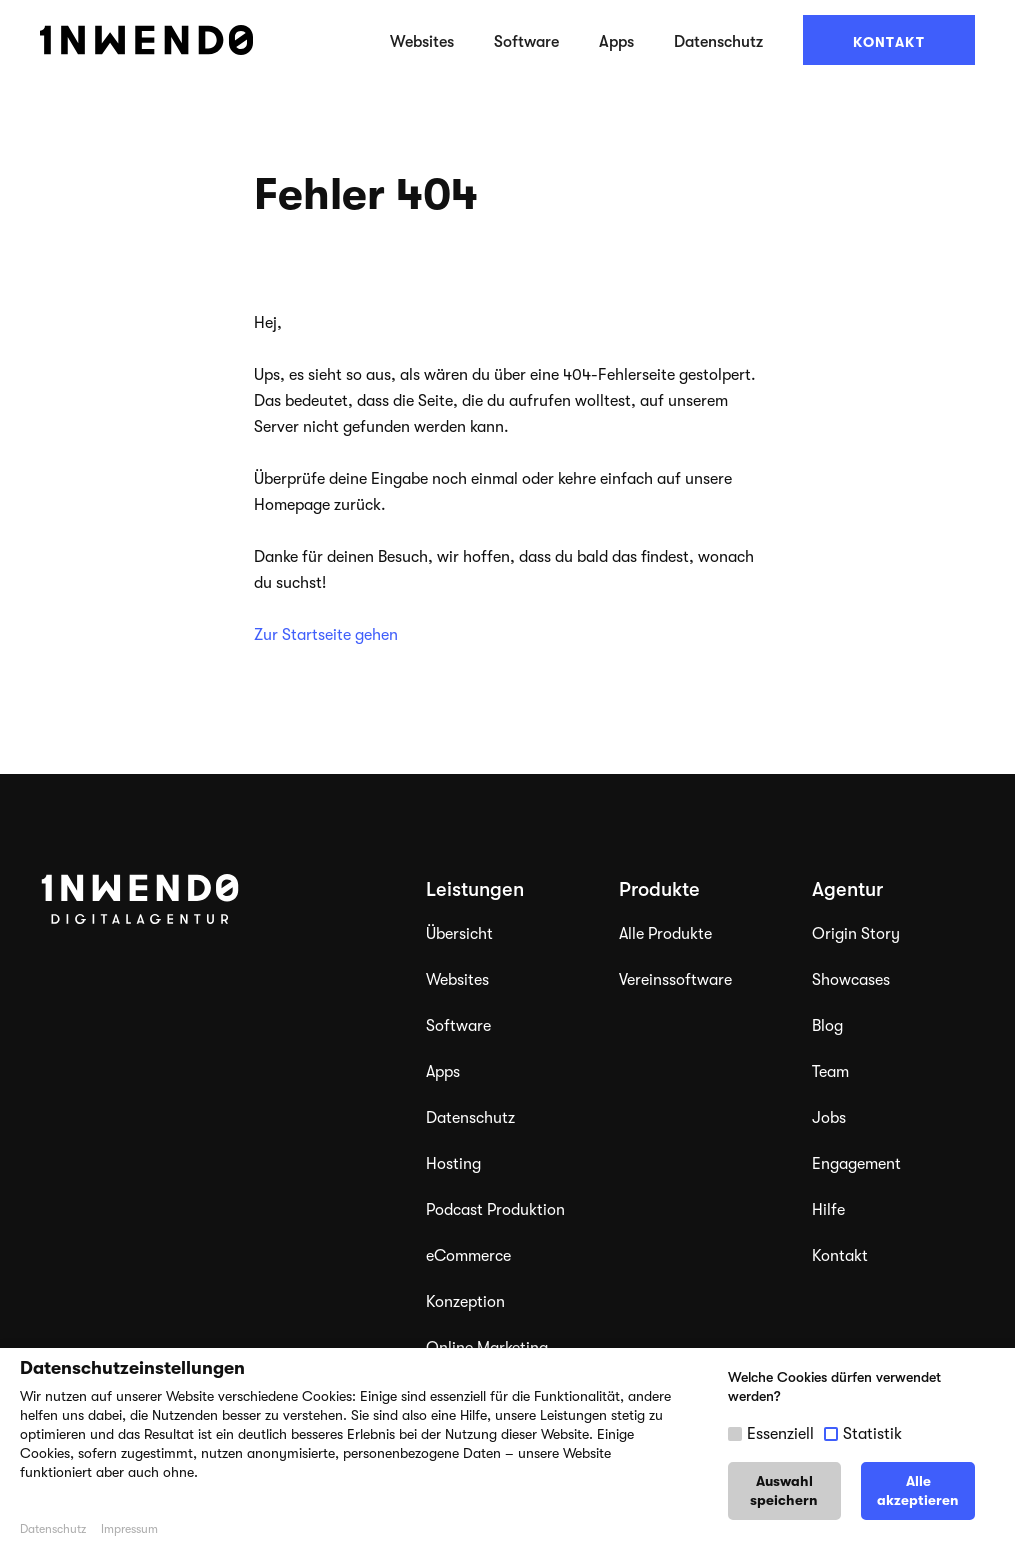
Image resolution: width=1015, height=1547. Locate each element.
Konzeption (465, 1302)
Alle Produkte (665, 934)
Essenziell (780, 1434)
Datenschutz (718, 42)
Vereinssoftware (675, 980)
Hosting (453, 1164)
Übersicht (459, 934)
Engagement (856, 1164)
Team (830, 1072)
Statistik (872, 1434)
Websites (422, 42)
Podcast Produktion (495, 1210)
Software (526, 42)
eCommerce (468, 1256)
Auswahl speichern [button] (784, 1490)
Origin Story (856, 934)
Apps (616, 42)
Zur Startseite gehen (326, 635)
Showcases (851, 980)
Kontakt (889, 42)
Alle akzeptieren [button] (918, 1490)
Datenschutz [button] (53, 1529)
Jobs (829, 1118)
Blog (827, 1026)
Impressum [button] (129, 1529)
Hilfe (828, 1210)
